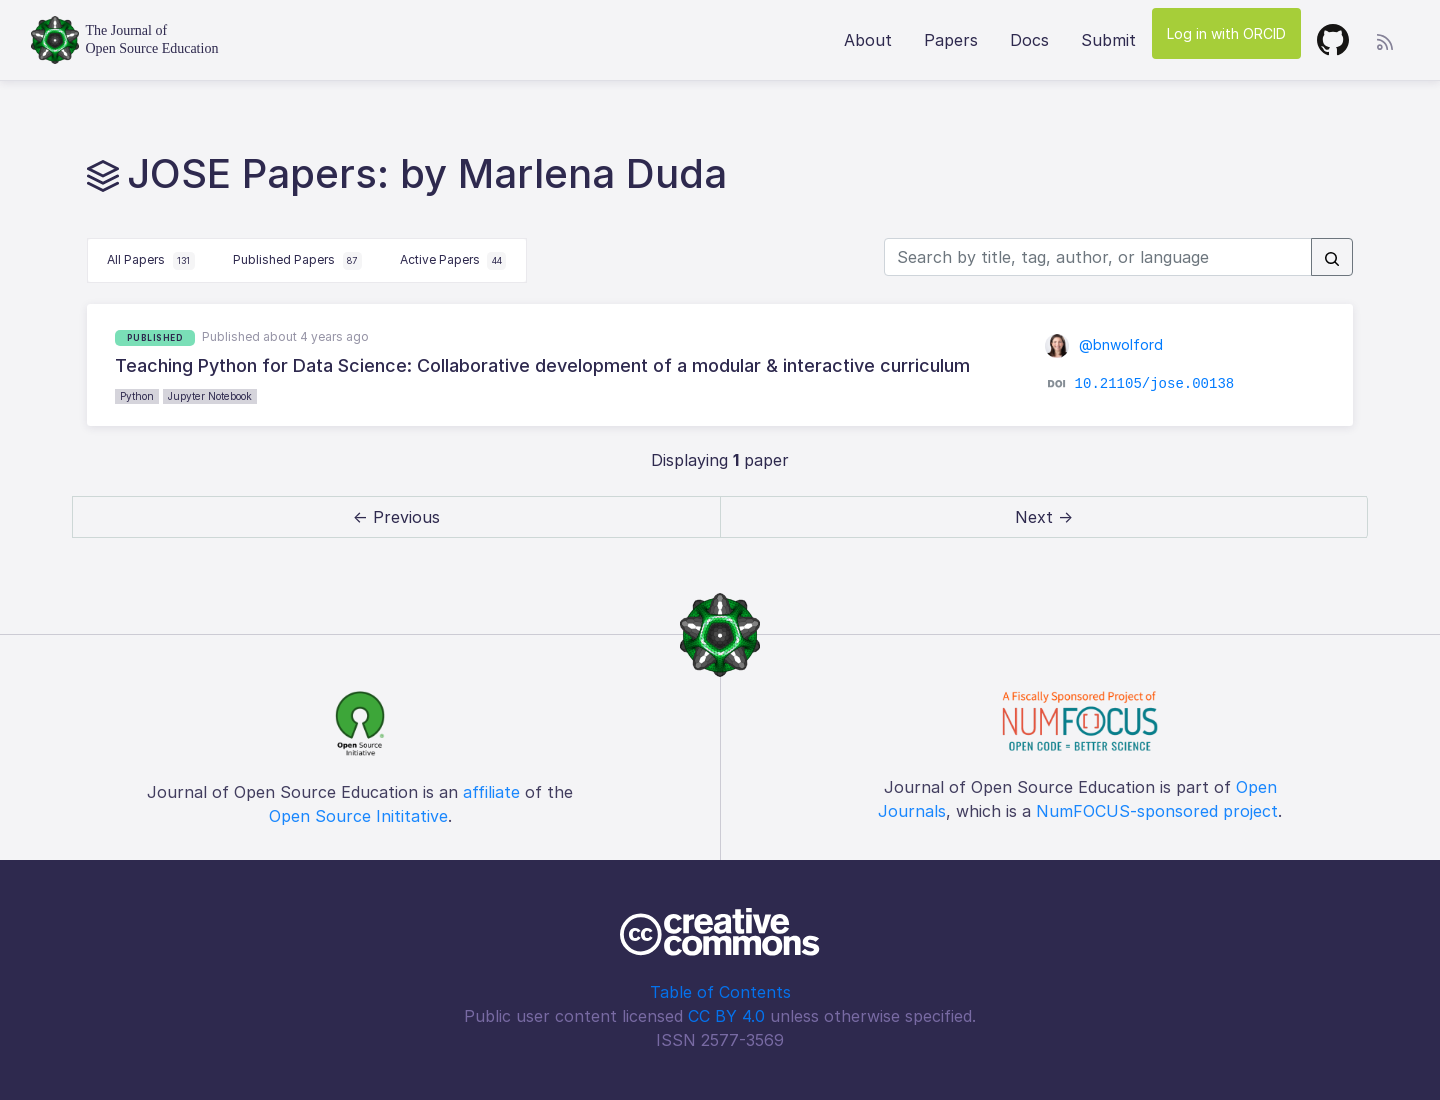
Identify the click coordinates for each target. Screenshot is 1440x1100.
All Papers (151, 261)
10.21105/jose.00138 (1155, 384)
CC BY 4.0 (726, 1016)
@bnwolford (1104, 344)
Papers (951, 40)
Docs (1029, 40)
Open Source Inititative (358, 816)
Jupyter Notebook (210, 396)
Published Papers (297, 261)
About (868, 40)
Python (137, 396)
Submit (1108, 40)
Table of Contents (720, 992)
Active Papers (453, 261)
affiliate (491, 792)
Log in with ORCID (1226, 33)
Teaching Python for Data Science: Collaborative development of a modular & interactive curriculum (542, 365)
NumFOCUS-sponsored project (1157, 811)
